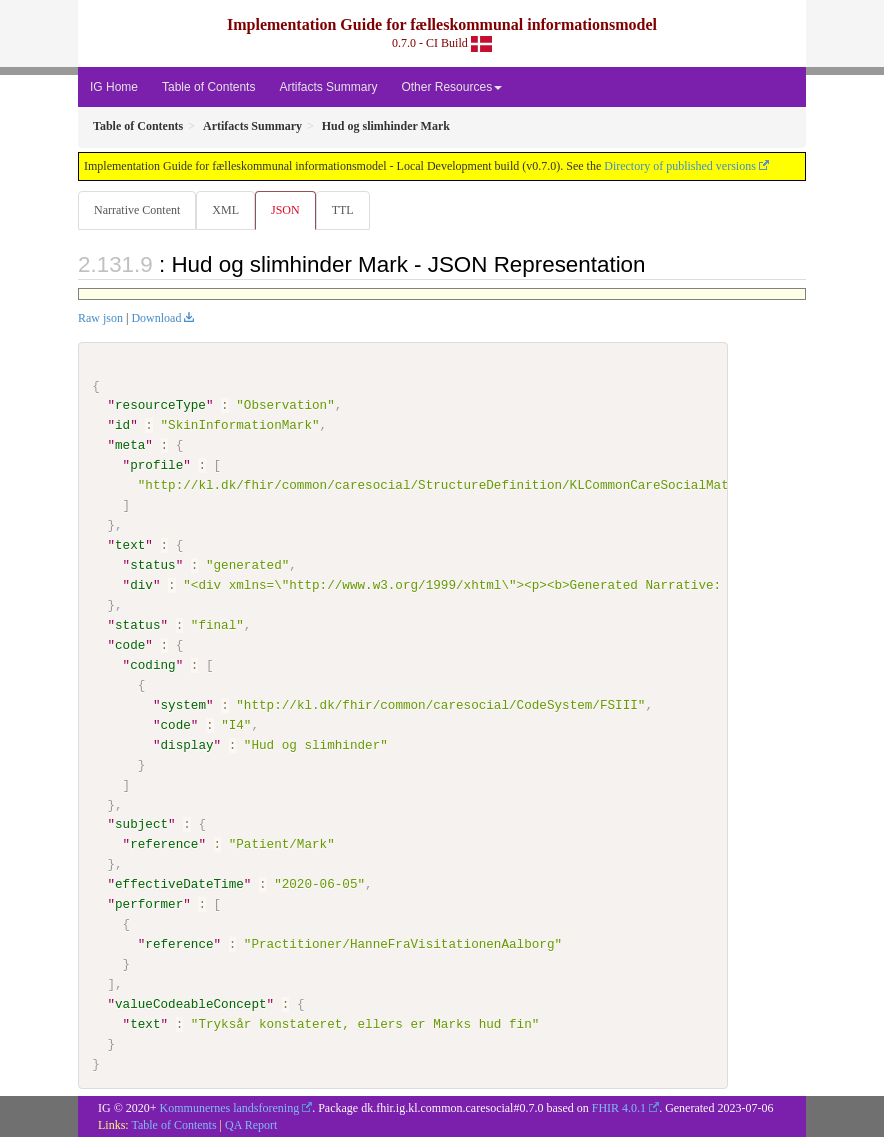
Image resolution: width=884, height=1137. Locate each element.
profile (156, 465)
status (152, 565)
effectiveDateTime (179, 884)
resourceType (160, 405)
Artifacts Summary (328, 87)
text (130, 545)
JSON (285, 210)
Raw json (100, 318)
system (182, 705)
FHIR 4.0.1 (619, 1107)
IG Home (114, 87)
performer (149, 904)
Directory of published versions (680, 166)
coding (152, 665)
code (130, 645)
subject (141, 824)
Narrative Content (137, 210)
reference (164, 844)
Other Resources (451, 87)
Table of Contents (208, 87)
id (122, 425)
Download (156, 318)
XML (225, 210)
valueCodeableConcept (191, 1004)
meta (130, 445)
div (141, 585)
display (186, 744)
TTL (343, 210)
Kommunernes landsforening (230, 1107)
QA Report (251, 1124)
